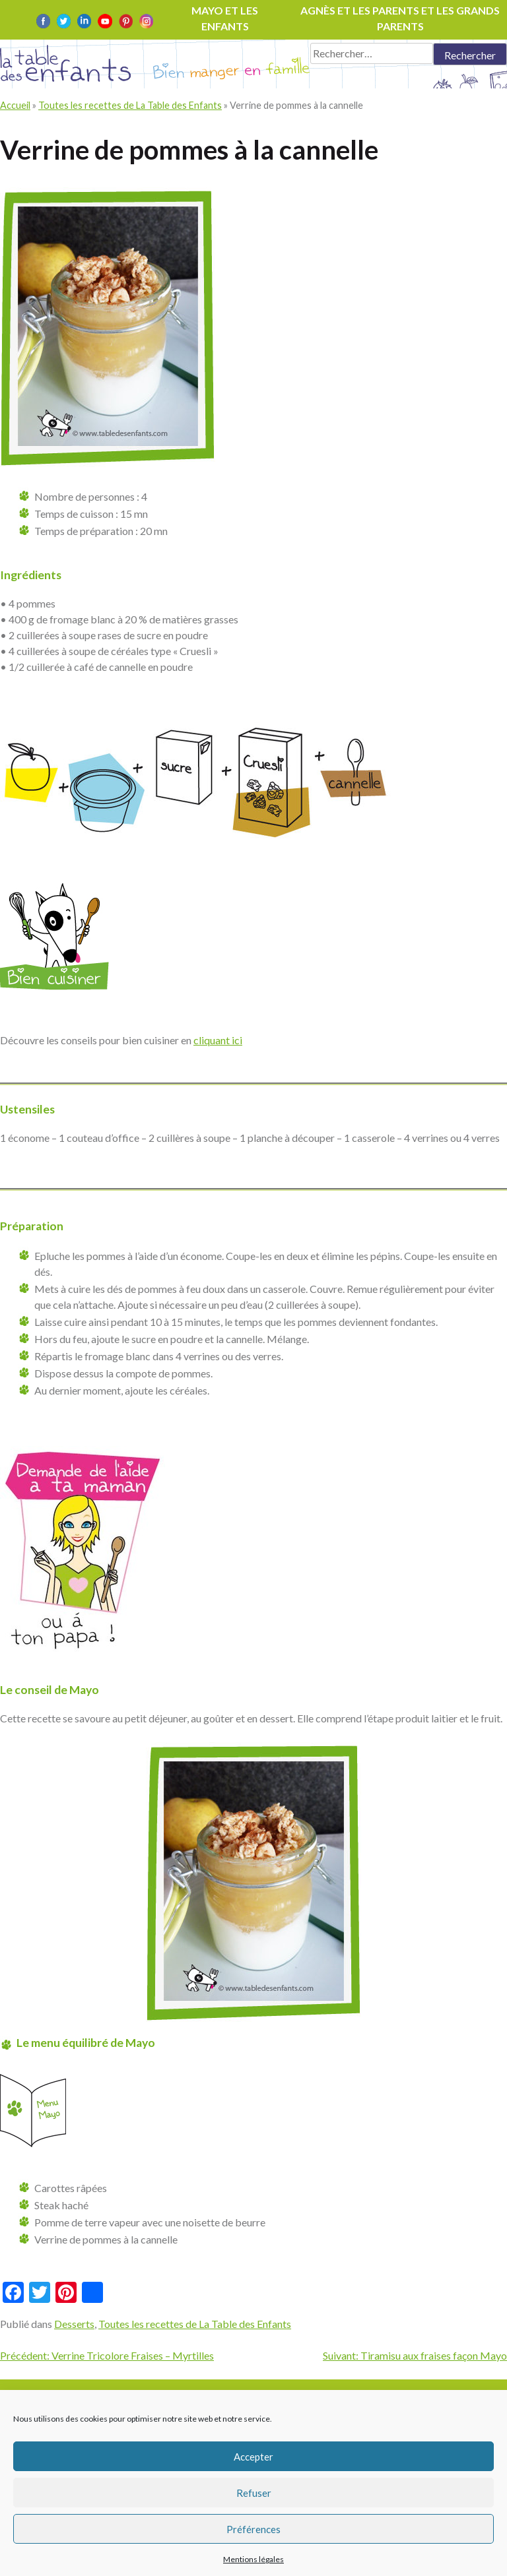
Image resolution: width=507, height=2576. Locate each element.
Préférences (253, 2529)
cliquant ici (217, 1040)
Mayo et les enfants (224, 18)
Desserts (74, 2323)
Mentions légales (253, 2559)
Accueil (15, 105)
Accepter (253, 2457)
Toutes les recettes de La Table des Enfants (130, 105)
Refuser (253, 2493)
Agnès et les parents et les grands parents (400, 18)
